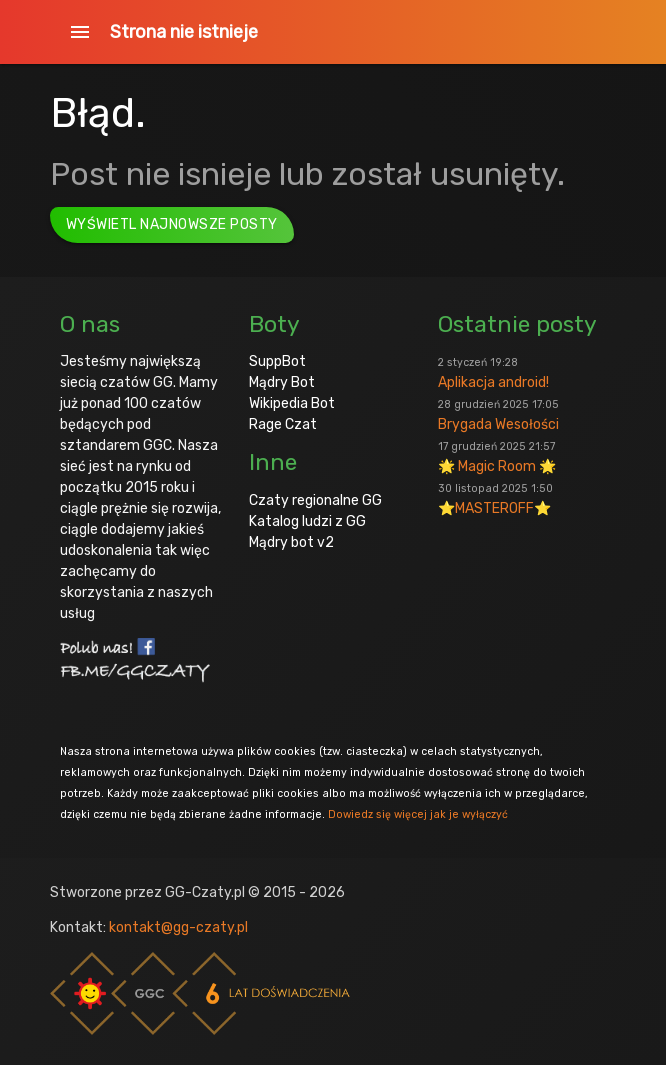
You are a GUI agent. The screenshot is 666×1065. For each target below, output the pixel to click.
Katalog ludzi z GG (307, 521)
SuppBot (277, 361)
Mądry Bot (282, 382)
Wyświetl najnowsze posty (172, 224)
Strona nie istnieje (184, 32)
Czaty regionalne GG (315, 500)
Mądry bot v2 (291, 542)
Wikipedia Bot (292, 403)
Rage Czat (283, 424)
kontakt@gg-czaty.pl (178, 927)
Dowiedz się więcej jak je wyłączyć (418, 814)
